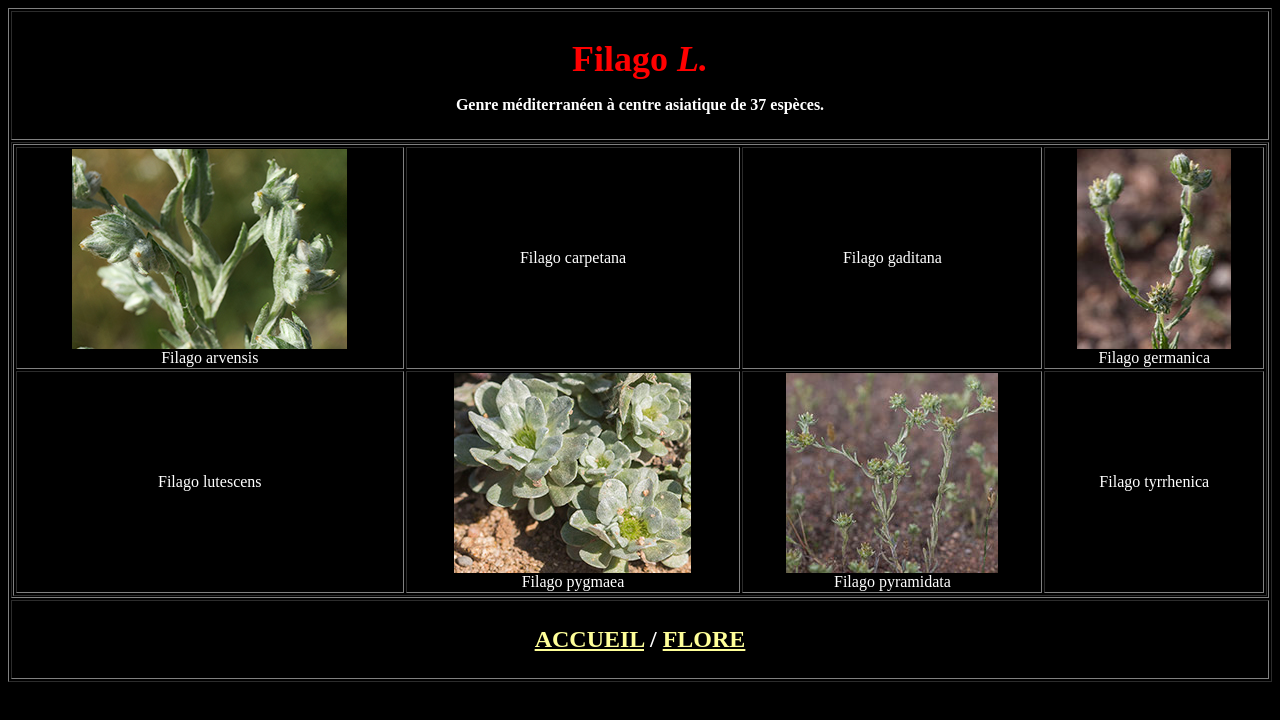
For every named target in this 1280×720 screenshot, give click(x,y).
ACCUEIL (589, 639)
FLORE (704, 639)
